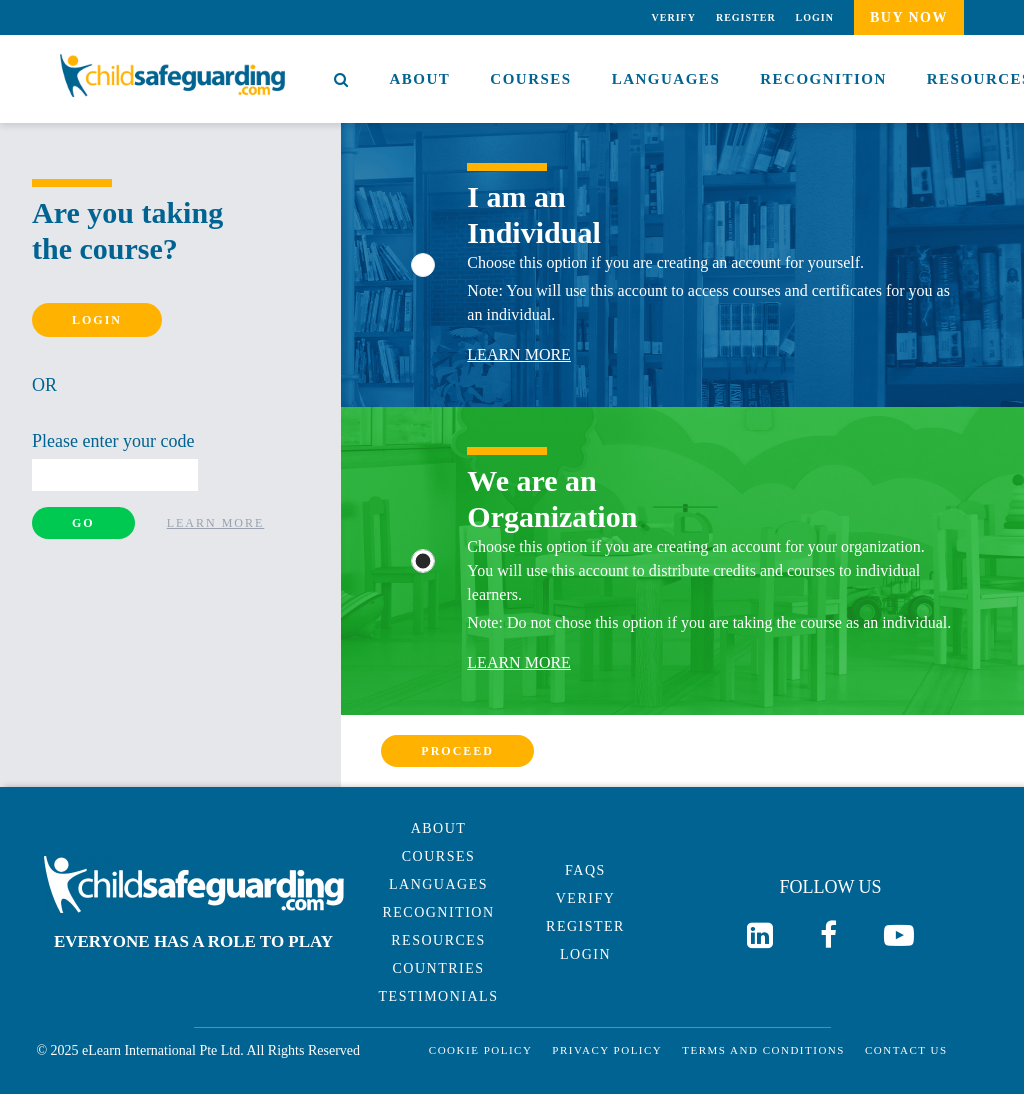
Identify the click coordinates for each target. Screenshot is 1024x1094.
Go (83, 523)
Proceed (457, 751)
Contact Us (906, 1050)
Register (746, 17)
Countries (438, 968)
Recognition (823, 79)
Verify (674, 17)
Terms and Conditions (763, 1050)
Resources (438, 940)
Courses (530, 79)
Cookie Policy (481, 1050)
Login (815, 17)
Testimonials (439, 996)
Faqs (585, 870)
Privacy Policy (607, 1050)
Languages (666, 79)
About (420, 79)
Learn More (216, 523)
